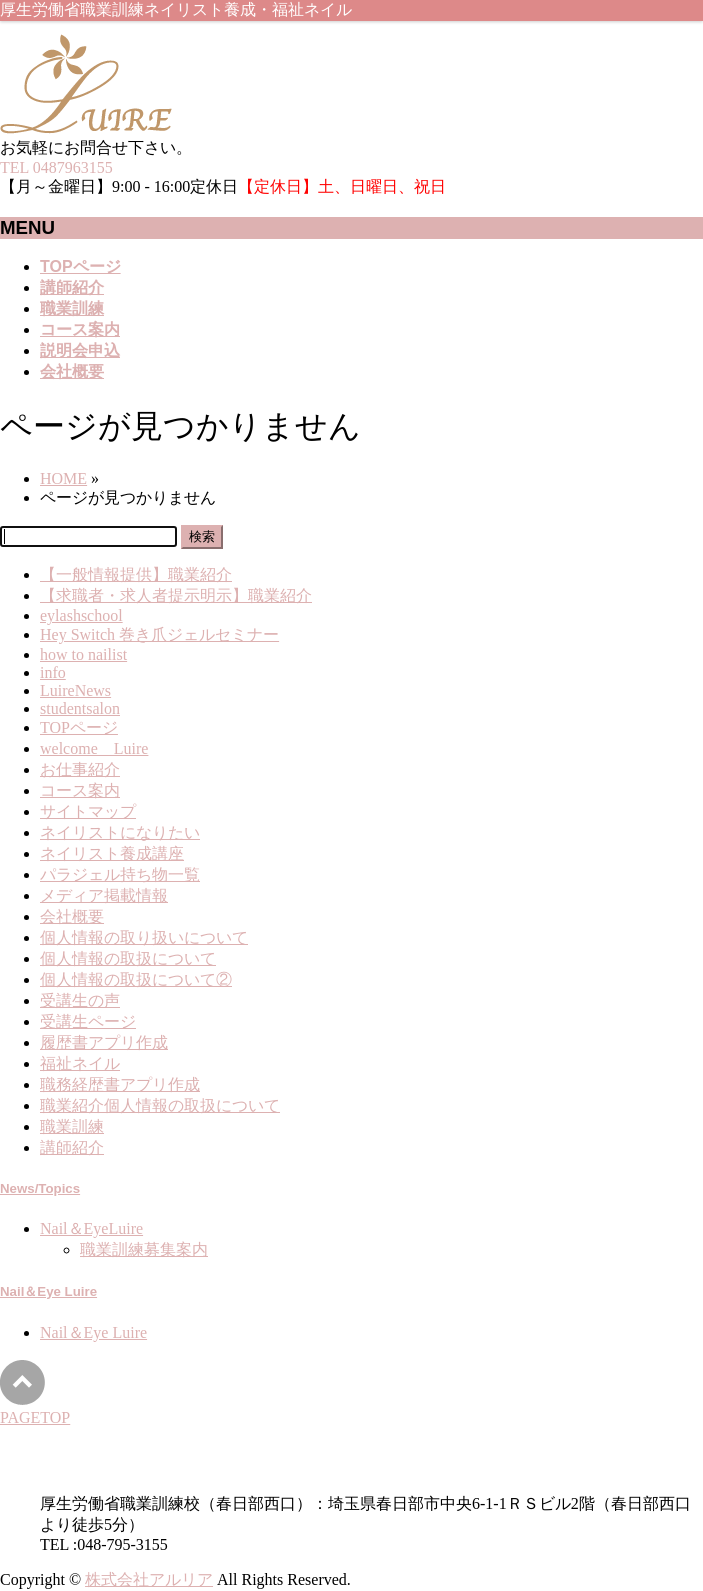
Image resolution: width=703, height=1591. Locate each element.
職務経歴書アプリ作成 (120, 1084)
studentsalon (80, 708)
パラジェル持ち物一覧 (120, 874)
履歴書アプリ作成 (104, 1042)
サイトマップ (88, 811)
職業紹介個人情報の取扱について (160, 1105)
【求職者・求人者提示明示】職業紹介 (176, 595)
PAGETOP (35, 1417)
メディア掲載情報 (104, 895)
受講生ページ (88, 1021)
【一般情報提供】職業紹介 (136, 574)
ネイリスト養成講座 (112, 853)
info (53, 672)
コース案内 (80, 790)
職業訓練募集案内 (144, 1249)
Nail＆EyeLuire (91, 1228)
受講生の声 (80, 1000)
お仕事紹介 (80, 769)
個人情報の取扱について (128, 958)
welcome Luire (94, 748)
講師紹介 (72, 1147)
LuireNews (75, 690)
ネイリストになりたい (120, 832)
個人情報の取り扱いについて (144, 937)
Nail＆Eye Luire (48, 1291)
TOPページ (79, 727)
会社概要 (72, 916)
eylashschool (81, 615)
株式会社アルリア (149, 1579)
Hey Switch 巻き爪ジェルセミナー (159, 634)
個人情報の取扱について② (136, 979)
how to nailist (83, 654)
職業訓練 (72, 1126)
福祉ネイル (80, 1063)
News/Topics (40, 1188)
